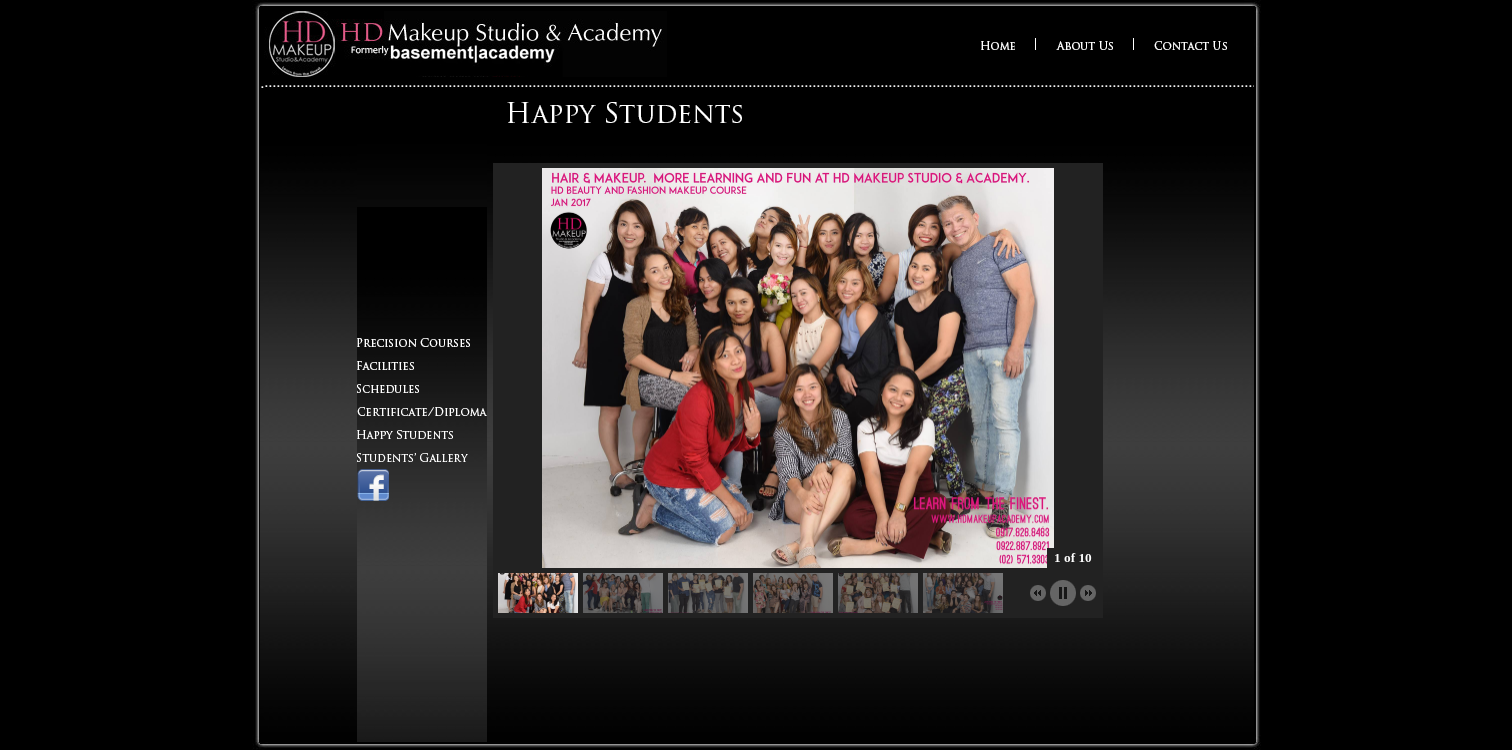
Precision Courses (413, 342)
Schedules (402, 388)
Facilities (385, 365)
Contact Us (1190, 45)
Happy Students (405, 434)
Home (998, 45)
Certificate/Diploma (422, 411)
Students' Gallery (412, 457)
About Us (1084, 45)
